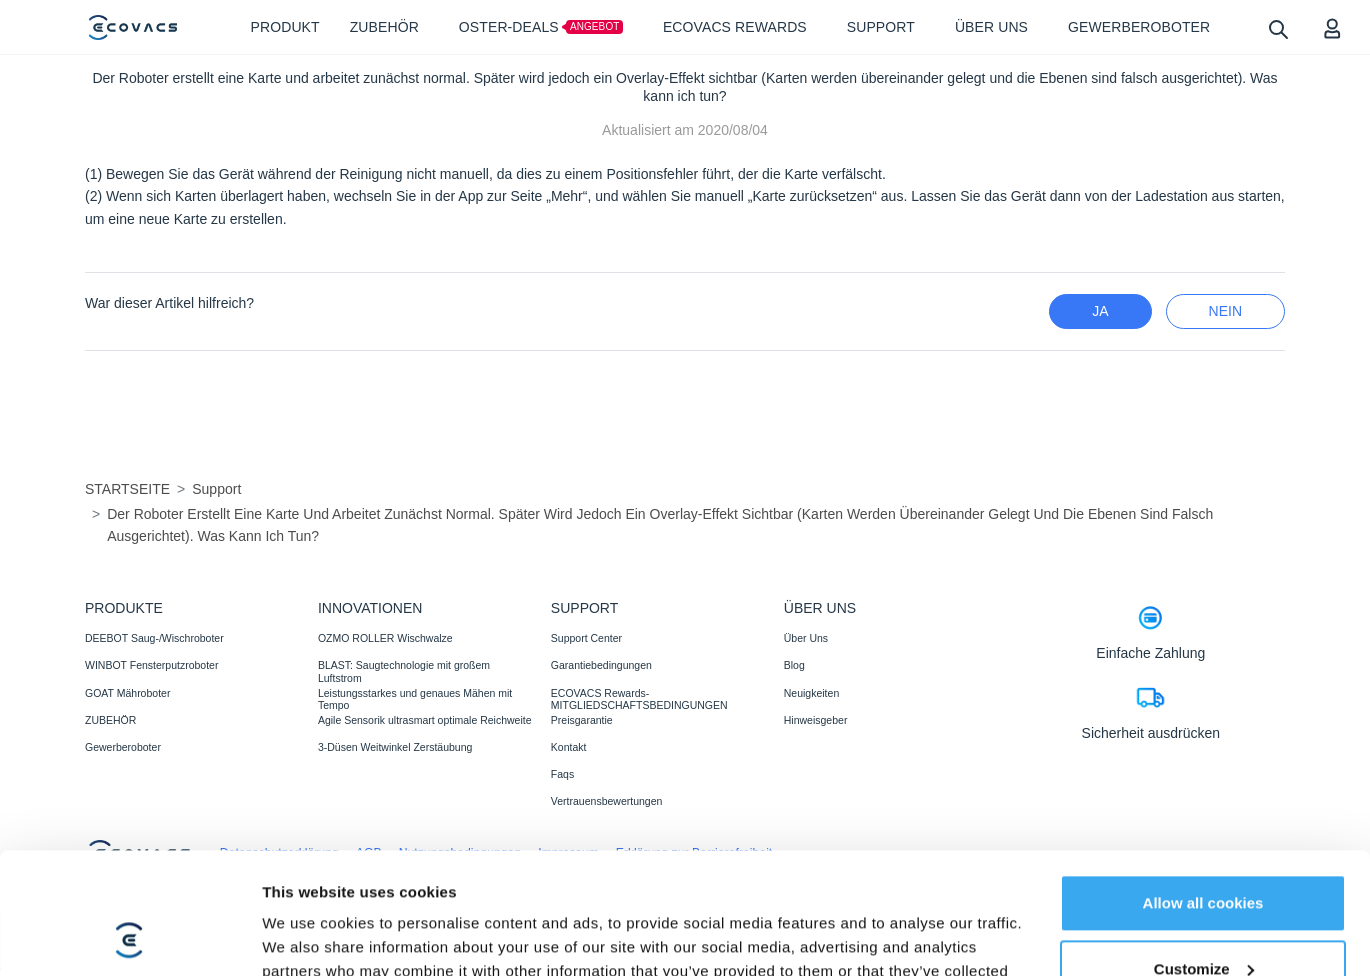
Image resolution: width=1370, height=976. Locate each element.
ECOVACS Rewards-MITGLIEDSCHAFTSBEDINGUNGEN (639, 699)
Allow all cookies (1203, 789)
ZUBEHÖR (110, 720)
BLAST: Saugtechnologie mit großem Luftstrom (404, 671)
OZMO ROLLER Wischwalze (385, 638)
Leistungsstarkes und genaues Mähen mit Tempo (415, 699)
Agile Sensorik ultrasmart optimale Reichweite (425, 720)
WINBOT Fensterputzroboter (151, 665)
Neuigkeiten (811, 693)
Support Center (586, 638)
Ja (1100, 311)
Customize (1204, 854)
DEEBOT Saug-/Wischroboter (154, 638)
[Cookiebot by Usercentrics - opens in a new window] (129, 937)
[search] (1277, 28)
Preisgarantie (582, 720)
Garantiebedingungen (601, 665)
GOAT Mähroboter (127, 693)
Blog (794, 665)
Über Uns (806, 638)
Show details (308, 936)
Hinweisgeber (816, 720)
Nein (1225, 311)
